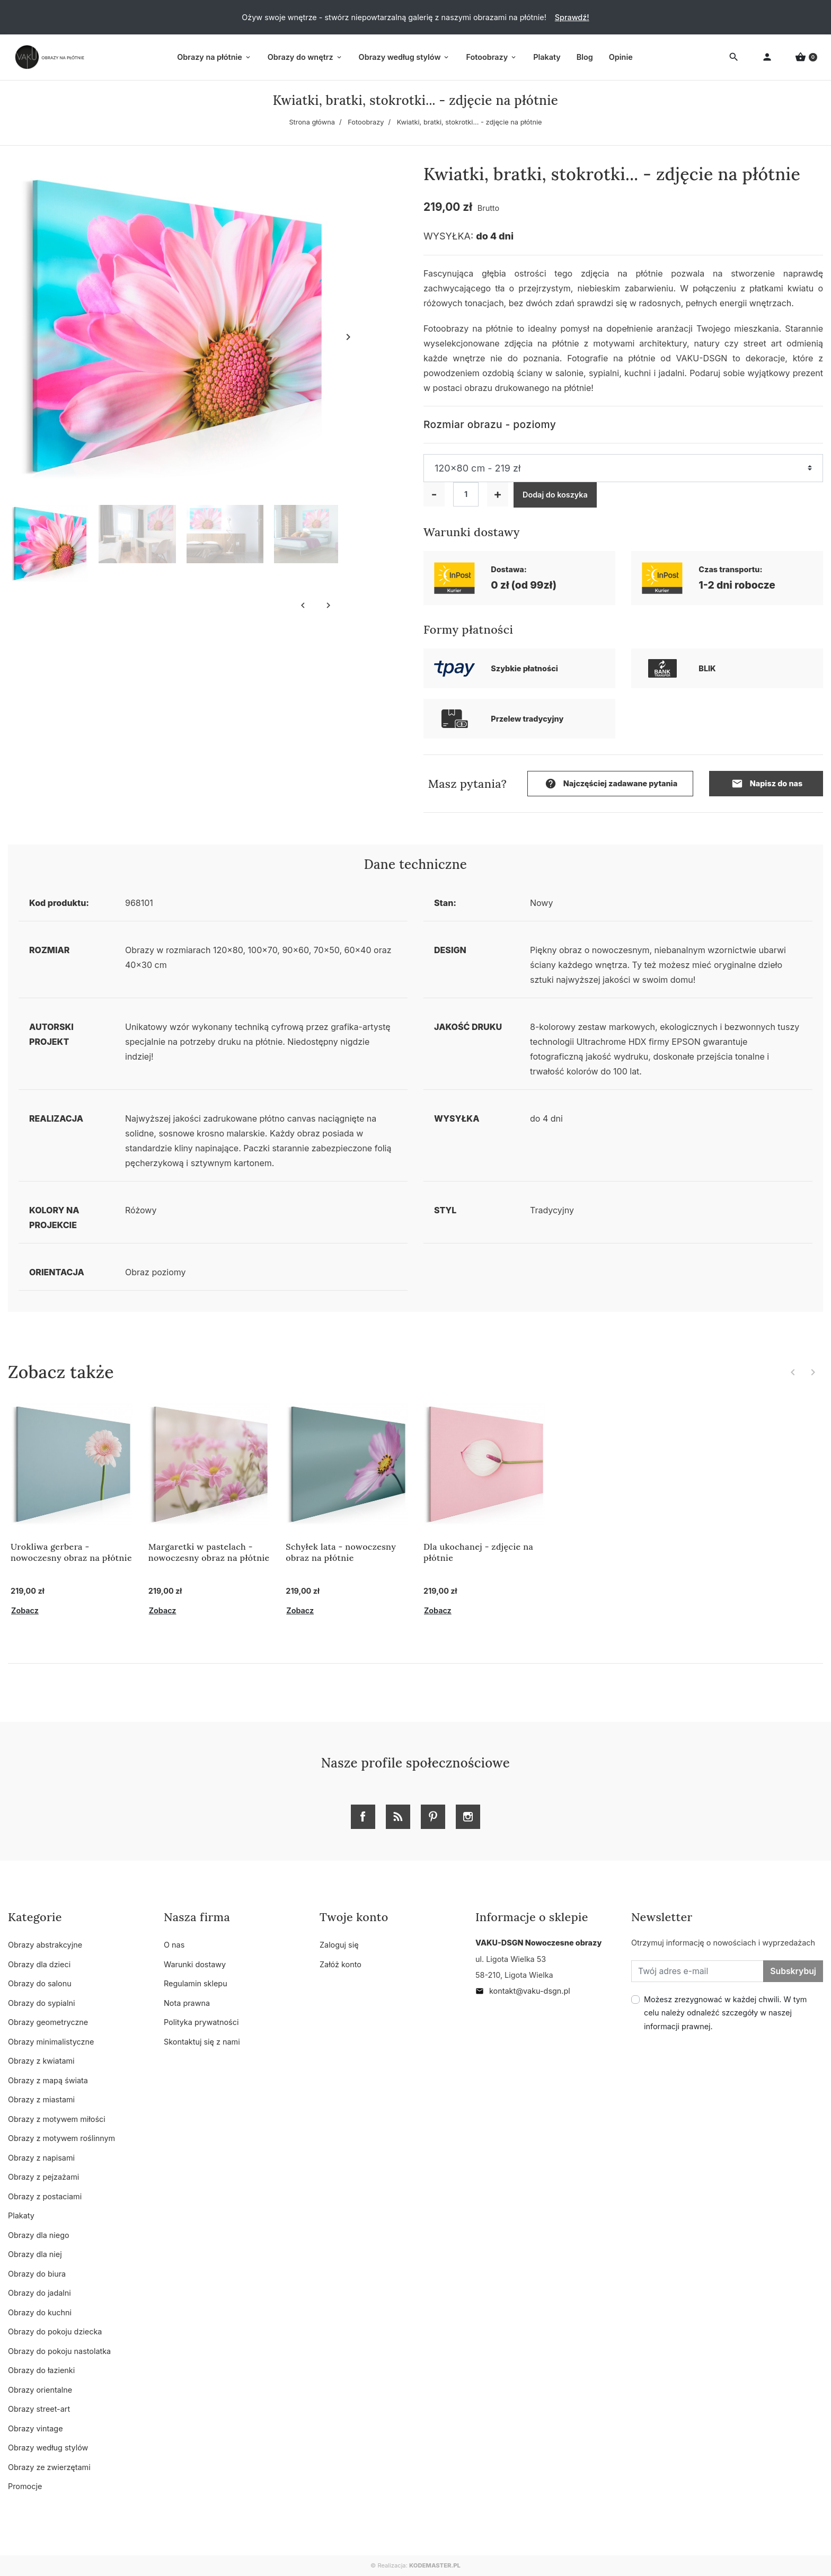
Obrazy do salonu (40, 1983)
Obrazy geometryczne (48, 2022)
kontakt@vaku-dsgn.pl (522, 1990)
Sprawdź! (572, 17)
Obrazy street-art (39, 2408)
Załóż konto (340, 1964)
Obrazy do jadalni (39, 2292)
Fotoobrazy (366, 122)
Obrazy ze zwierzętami (49, 2467)
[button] (806, 57)
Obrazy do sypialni (41, 2002)
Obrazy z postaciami (45, 2196)
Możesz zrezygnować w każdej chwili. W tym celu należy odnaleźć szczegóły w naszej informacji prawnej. (725, 2012)
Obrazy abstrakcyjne (45, 1944)
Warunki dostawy (195, 1964)
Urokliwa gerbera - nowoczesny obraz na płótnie (71, 1552)
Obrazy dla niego (38, 2235)
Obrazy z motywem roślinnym (61, 2138)
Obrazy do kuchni (40, 2312)
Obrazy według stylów (48, 2447)
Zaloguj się (339, 1944)
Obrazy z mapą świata (48, 2080)
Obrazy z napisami (41, 2157)
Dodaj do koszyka (555, 494)
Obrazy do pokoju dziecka (55, 2331)
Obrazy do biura (37, 2273)
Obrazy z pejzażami (43, 2176)
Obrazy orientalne (40, 2389)
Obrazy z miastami (41, 2099)
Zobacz (25, 1610)
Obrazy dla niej (35, 2254)
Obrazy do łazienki (41, 2370)
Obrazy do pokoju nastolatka (59, 2351)
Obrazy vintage (35, 2428)
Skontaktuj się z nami (202, 2041)
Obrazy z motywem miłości (56, 2119)
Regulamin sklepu (195, 1983)
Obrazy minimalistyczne (51, 2041)
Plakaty (21, 2215)
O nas (174, 1944)
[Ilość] (466, 494)
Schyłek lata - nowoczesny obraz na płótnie (341, 1552)
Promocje (25, 2486)
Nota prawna (187, 2002)
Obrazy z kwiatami (41, 2060)
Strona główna (312, 122)
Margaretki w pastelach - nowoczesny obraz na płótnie (209, 1552)
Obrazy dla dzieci (39, 1964)
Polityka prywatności (201, 2022)
